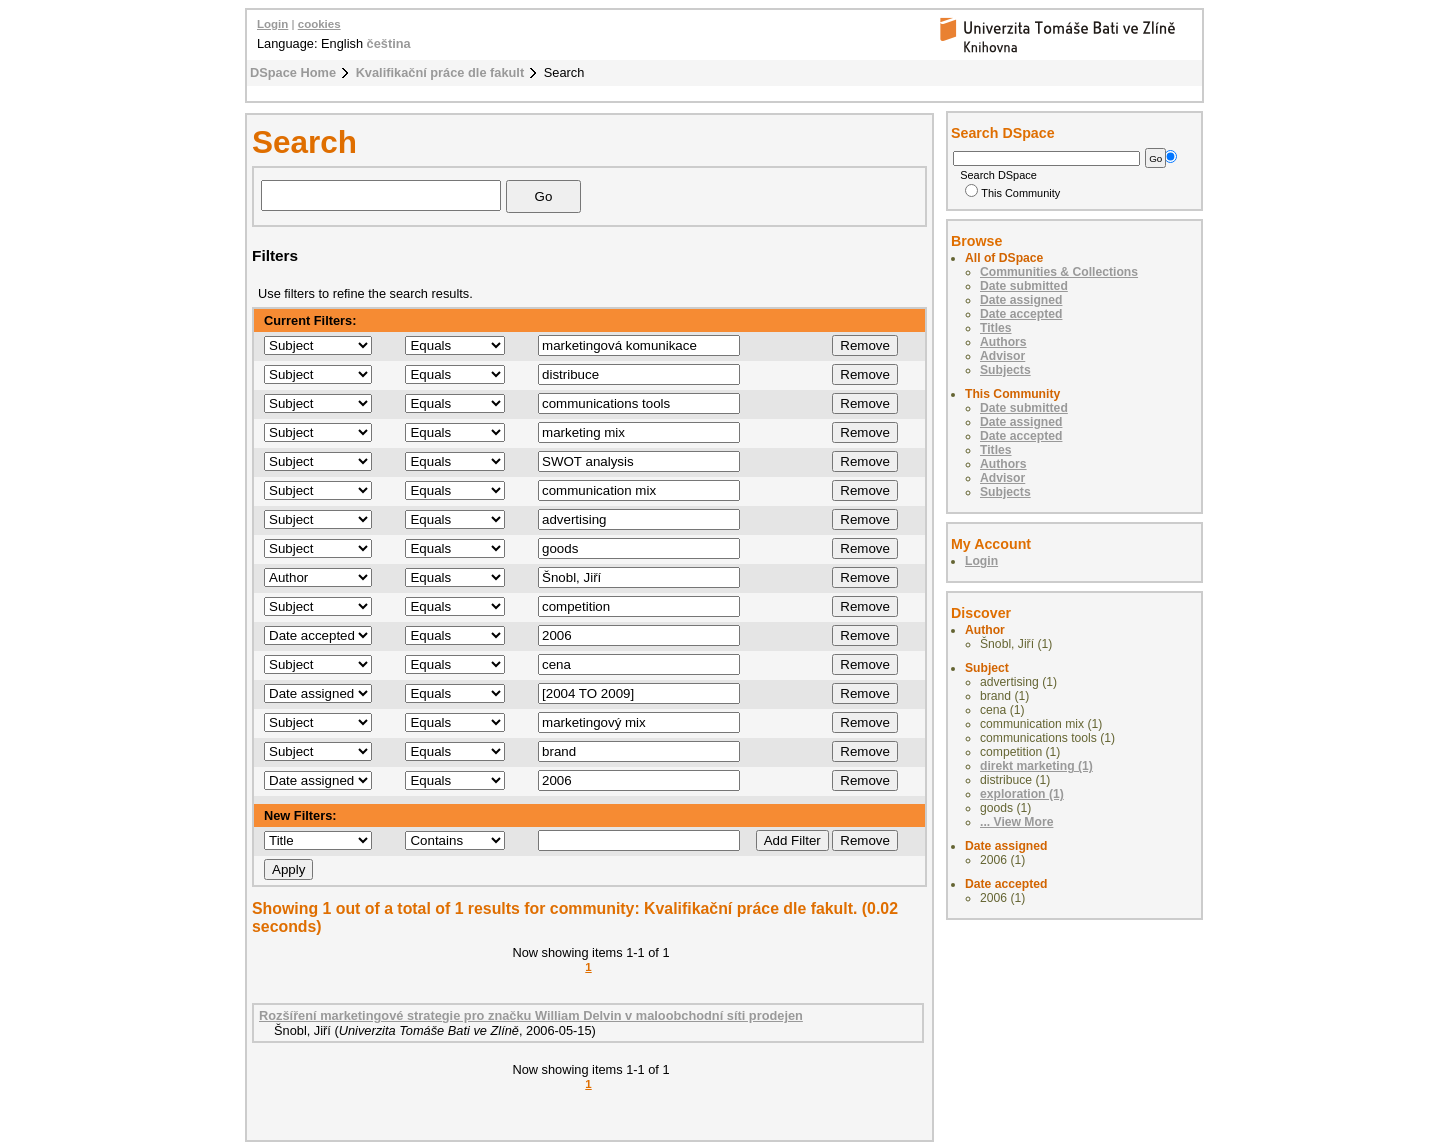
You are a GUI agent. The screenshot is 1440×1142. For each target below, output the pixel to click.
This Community (1012, 193)
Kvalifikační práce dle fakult (440, 72)
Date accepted (1021, 314)
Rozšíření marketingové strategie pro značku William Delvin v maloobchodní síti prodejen (531, 1015)
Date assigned (1021, 300)
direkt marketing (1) (1036, 766)
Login (272, 24)
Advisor (1002, 356)
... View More (1016, 822)
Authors (1003, 342)
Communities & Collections (1059, 272)
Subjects (1005, 370)
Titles (996, 328)
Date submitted (1024, 286)
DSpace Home (293, 72)
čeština (389, 43)
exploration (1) (1022, 794)
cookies (319, 24)
